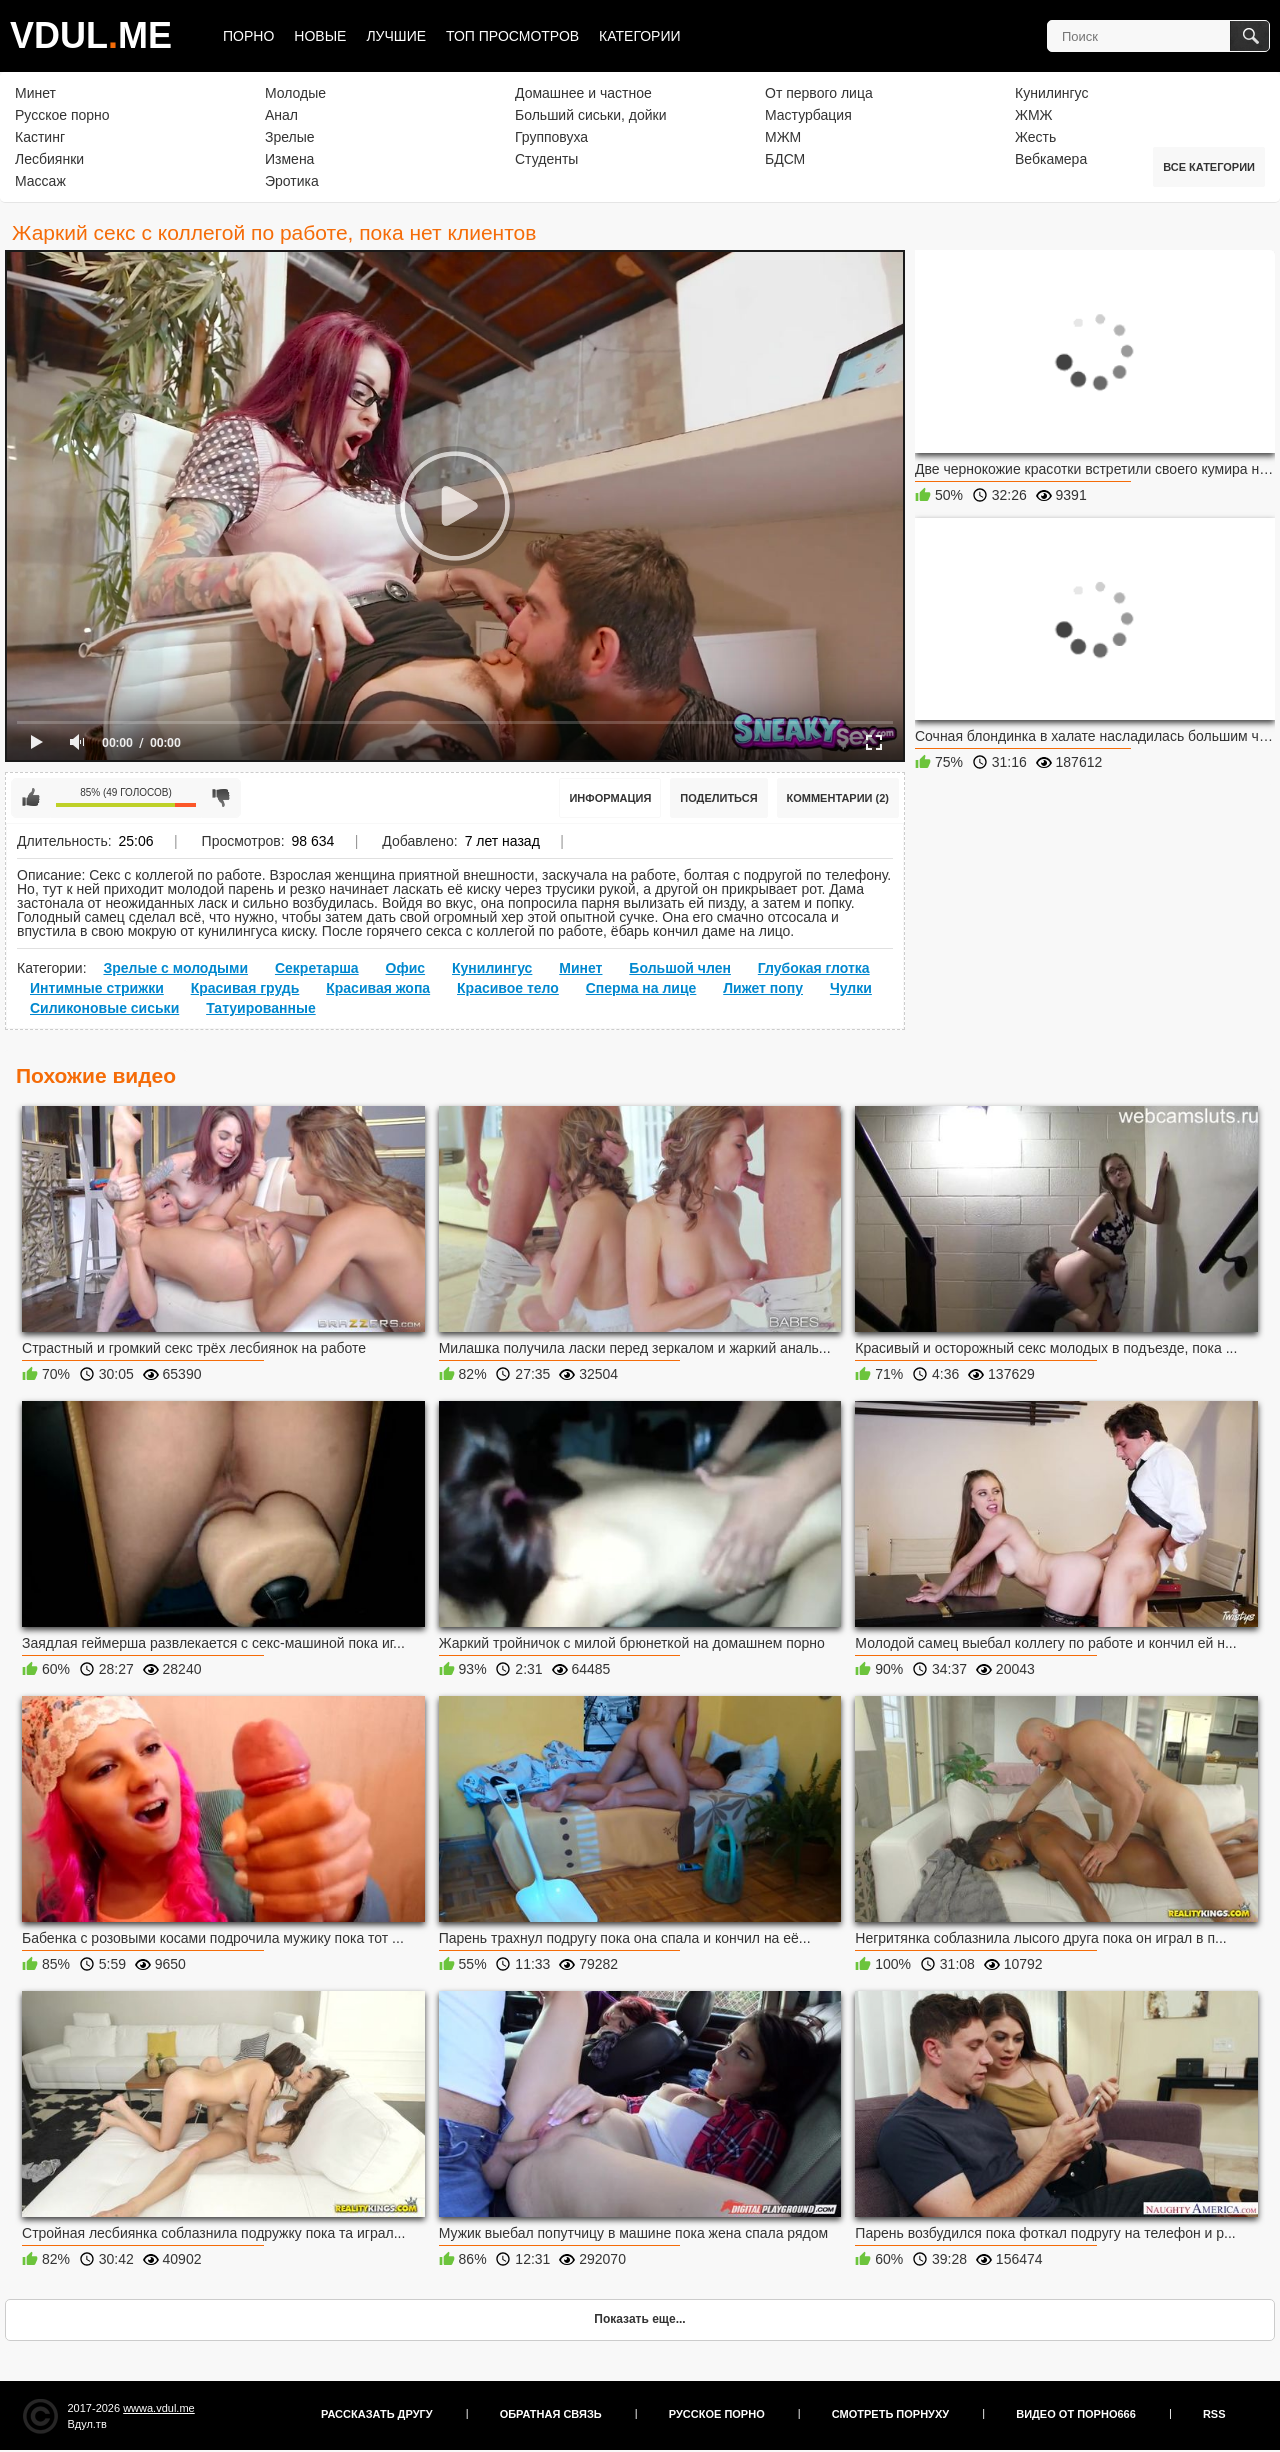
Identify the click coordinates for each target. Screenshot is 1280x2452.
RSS (1214, 2414)
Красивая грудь (245, 988)
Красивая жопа (378, 988)
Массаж (40, 181)
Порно (248, 36)
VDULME (91, 35)
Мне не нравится (221, 798)
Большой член (680, 968)
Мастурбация (808, 115)
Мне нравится (31, 798)
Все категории (1209, 167)
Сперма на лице (641, 988)
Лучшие (396, 36)
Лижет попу (763, 988)
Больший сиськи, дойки (590, 115)
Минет (35, 93)
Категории (639, 36)
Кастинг (40, 137)
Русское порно (62, 115)
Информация (610, 798)
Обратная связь (551, 2414)
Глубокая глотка (814, 968)
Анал (281, 115)
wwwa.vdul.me (159, 2408)
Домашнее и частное (583, 93)
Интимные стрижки (97, 988)
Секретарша (317, 968)
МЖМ (783, 137)
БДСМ (785, 159)
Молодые (295, 93)
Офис (406, 968)
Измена (289, 159)
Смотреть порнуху (890, 2414)
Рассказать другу (377, 2414)
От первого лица (819, 93)
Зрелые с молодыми (175, 968)
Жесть (1035, 137)
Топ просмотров (512, 36)
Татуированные (261, 1008)
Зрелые (290, 137)
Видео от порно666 (1076, 2414)
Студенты (546, 159)
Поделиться (718, 798)
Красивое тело (508, 988)
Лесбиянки (49, 159)
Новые (320, 36)
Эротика (292, 181)
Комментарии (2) (838, 798)
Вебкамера (1051, 159)
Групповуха (551, 137)
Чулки (851, 988)
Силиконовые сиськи (104, 1008)
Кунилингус (1051, 93)
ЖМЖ (1034, 115)
